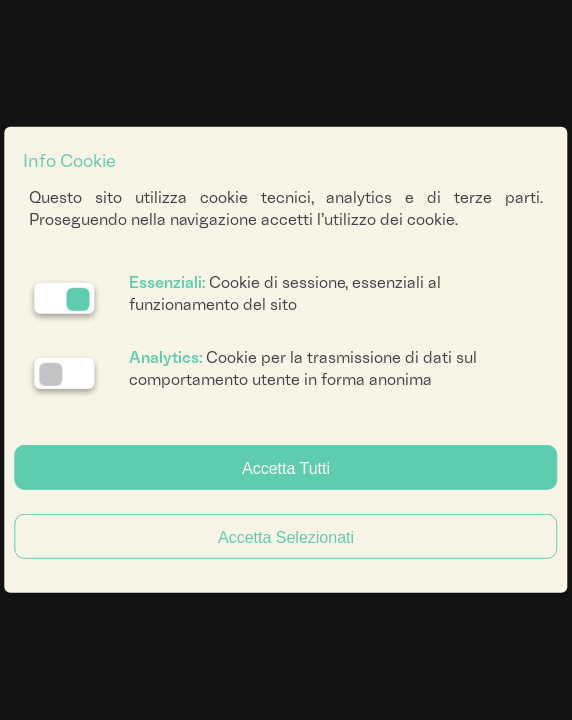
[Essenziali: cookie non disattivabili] (64, 298)
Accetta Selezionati (286, 537)
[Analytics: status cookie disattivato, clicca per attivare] (64, 373)
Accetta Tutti (286, 468)
